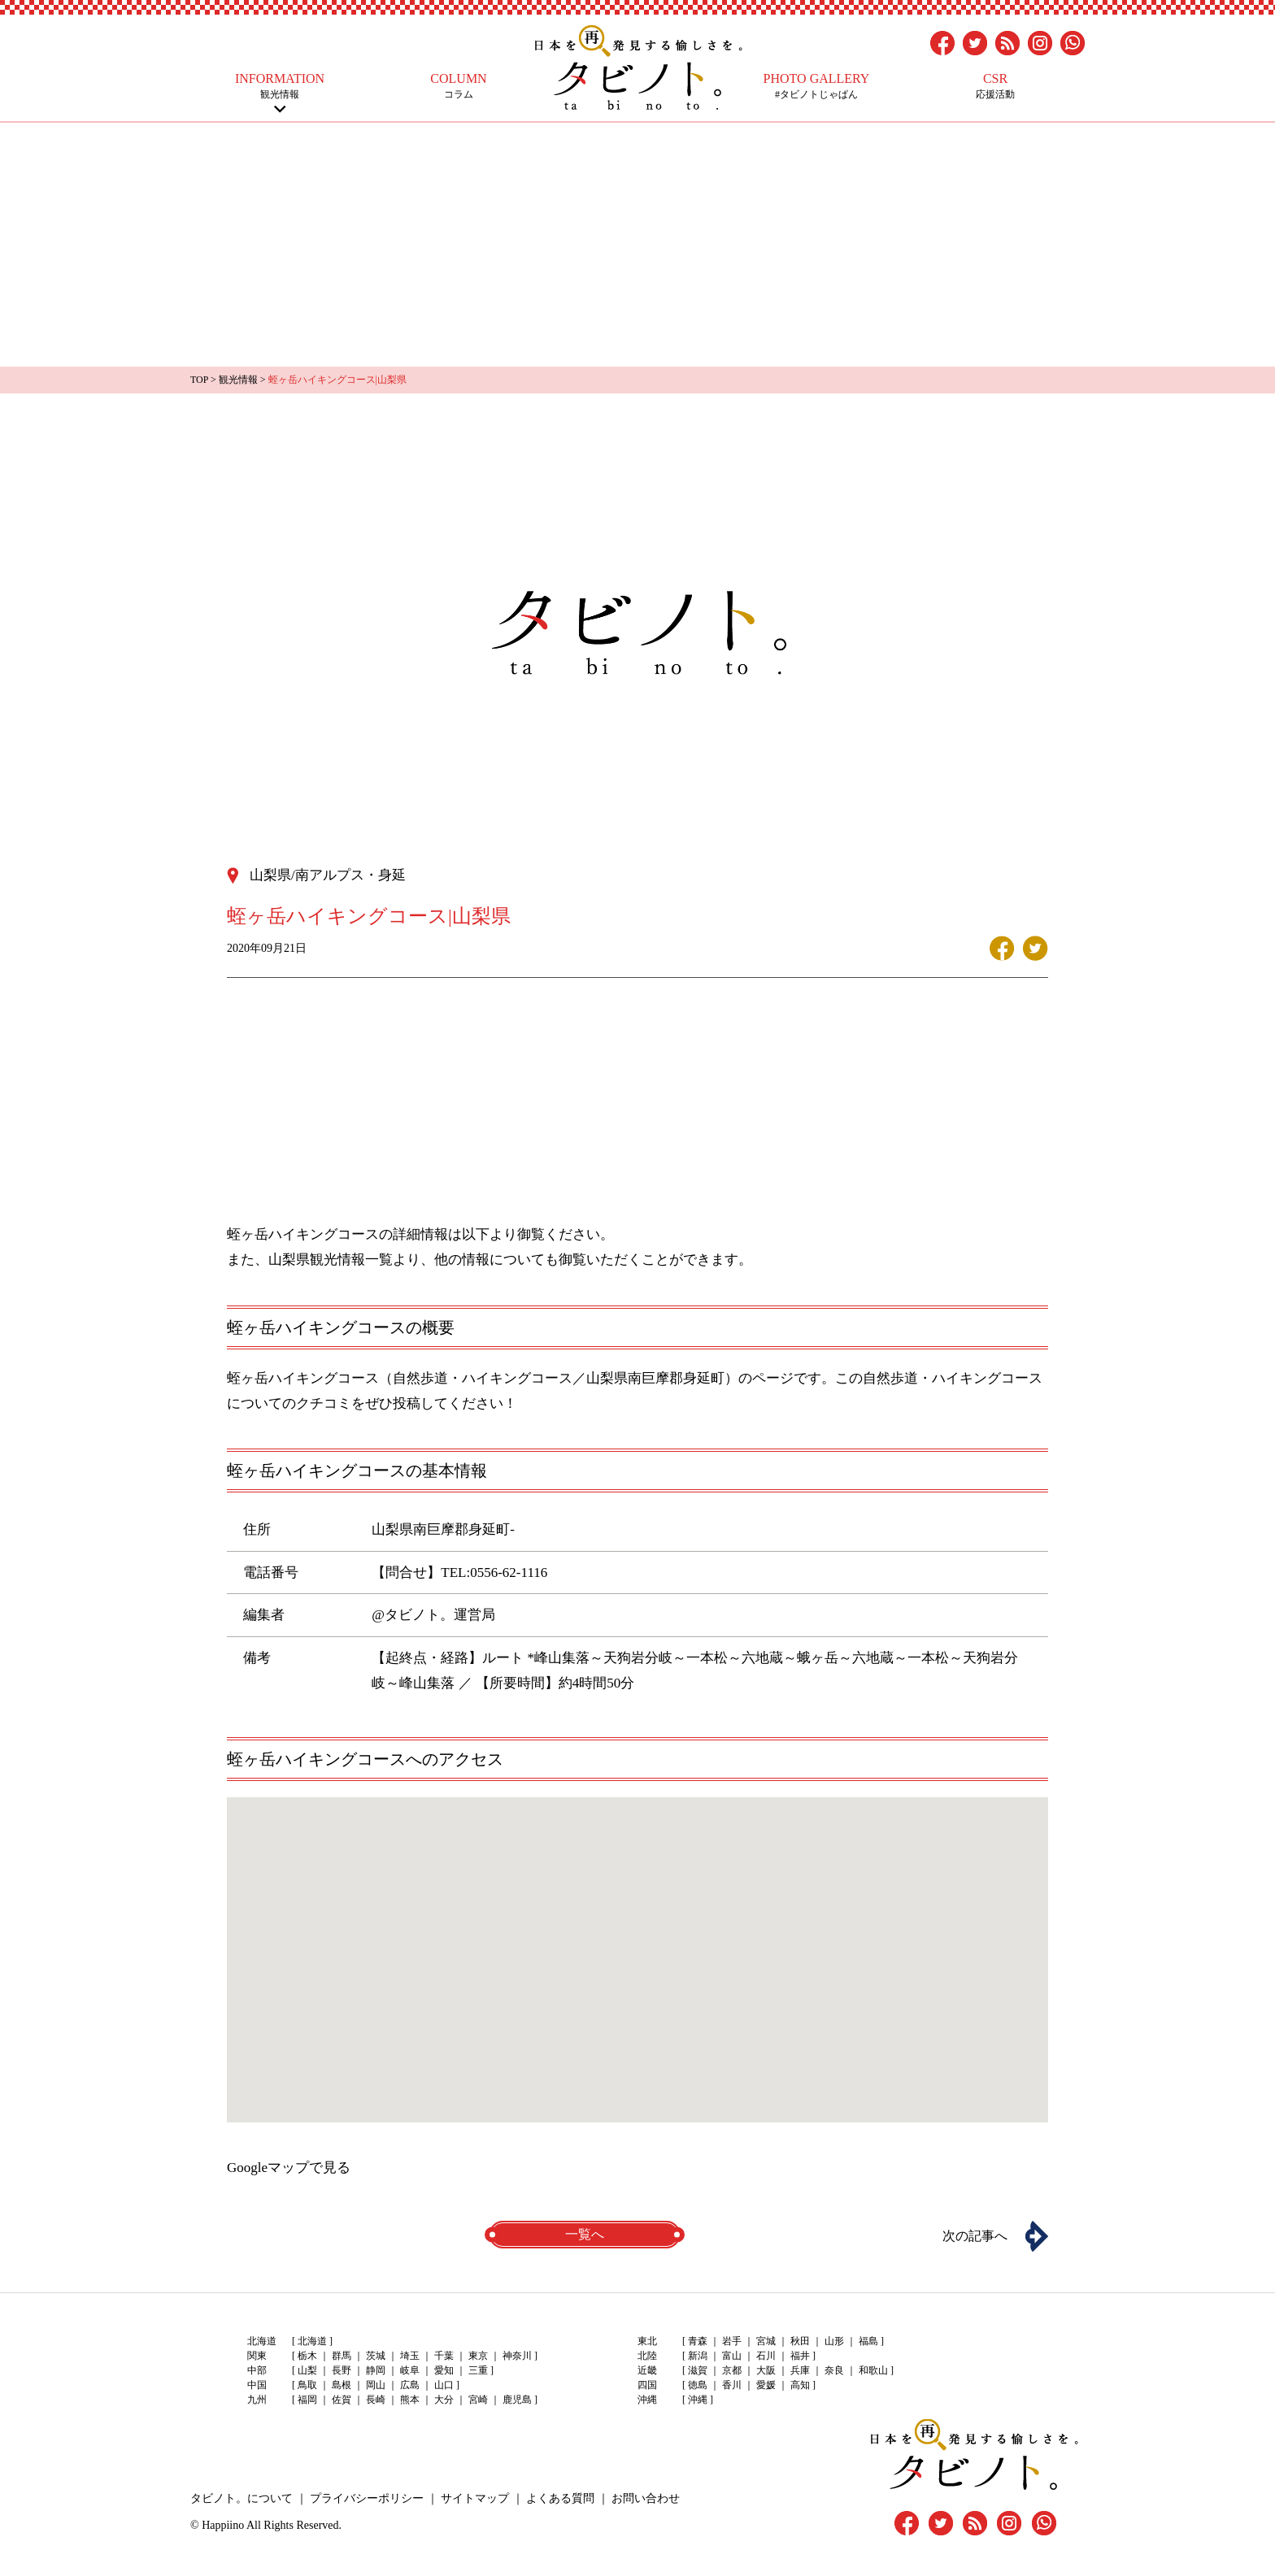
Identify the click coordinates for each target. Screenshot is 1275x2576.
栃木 (307, 2355)
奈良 (834, 2370)
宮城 (766, 2341)
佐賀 (341, 2399)
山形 (834, 2341)
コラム (458, 86)
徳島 (697, 2385)
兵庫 (800, 2370)
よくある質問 (560, 2498)
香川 (732, 2385)
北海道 (312, 2341)
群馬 (341, 2355)
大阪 (766, 2370)
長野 (341, 2370)
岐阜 (410, 2370)
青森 (697, 2341)
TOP (199, 379)
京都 (732, 2370)
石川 (766, 2355)
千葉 (444, 2355)
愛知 (444, 2370)
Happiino (223, 2525)
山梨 (307, 2370)
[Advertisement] (637, 244)
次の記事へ (974, 2236)
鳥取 (307, 2385)
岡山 (375, 2385)
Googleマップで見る (288, 2167)
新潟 (697, 2355)
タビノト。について (241, 2498)
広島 (410, 2385)
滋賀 (697, 2370)
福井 (800, 2355)
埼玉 (410, 2355)
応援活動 (995, 86)
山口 (444, 2385)
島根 (341, 2385)
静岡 (375, 2370)
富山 (732, 2355)
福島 (868, 2341)
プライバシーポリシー (367, 2498)
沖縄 (697, 2399)
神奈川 (517, 2355)
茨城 (375, 2355)
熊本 (410, 2399)
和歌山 (873, 2370)
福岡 (307, 2399)
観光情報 (279, 86)
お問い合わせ (645, 2498)
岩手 (732, 2341)
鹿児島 (517, 2399)
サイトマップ (475, 2498)
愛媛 (766, 2385)
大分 (444, 2399)
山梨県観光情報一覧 (330, 1259)
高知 (800, 2385)
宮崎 (478, 2399)
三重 (478, 2370)
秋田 (800, 2341)
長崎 (375, 2399)
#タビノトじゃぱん (816, 86)
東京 (478, 2355)
